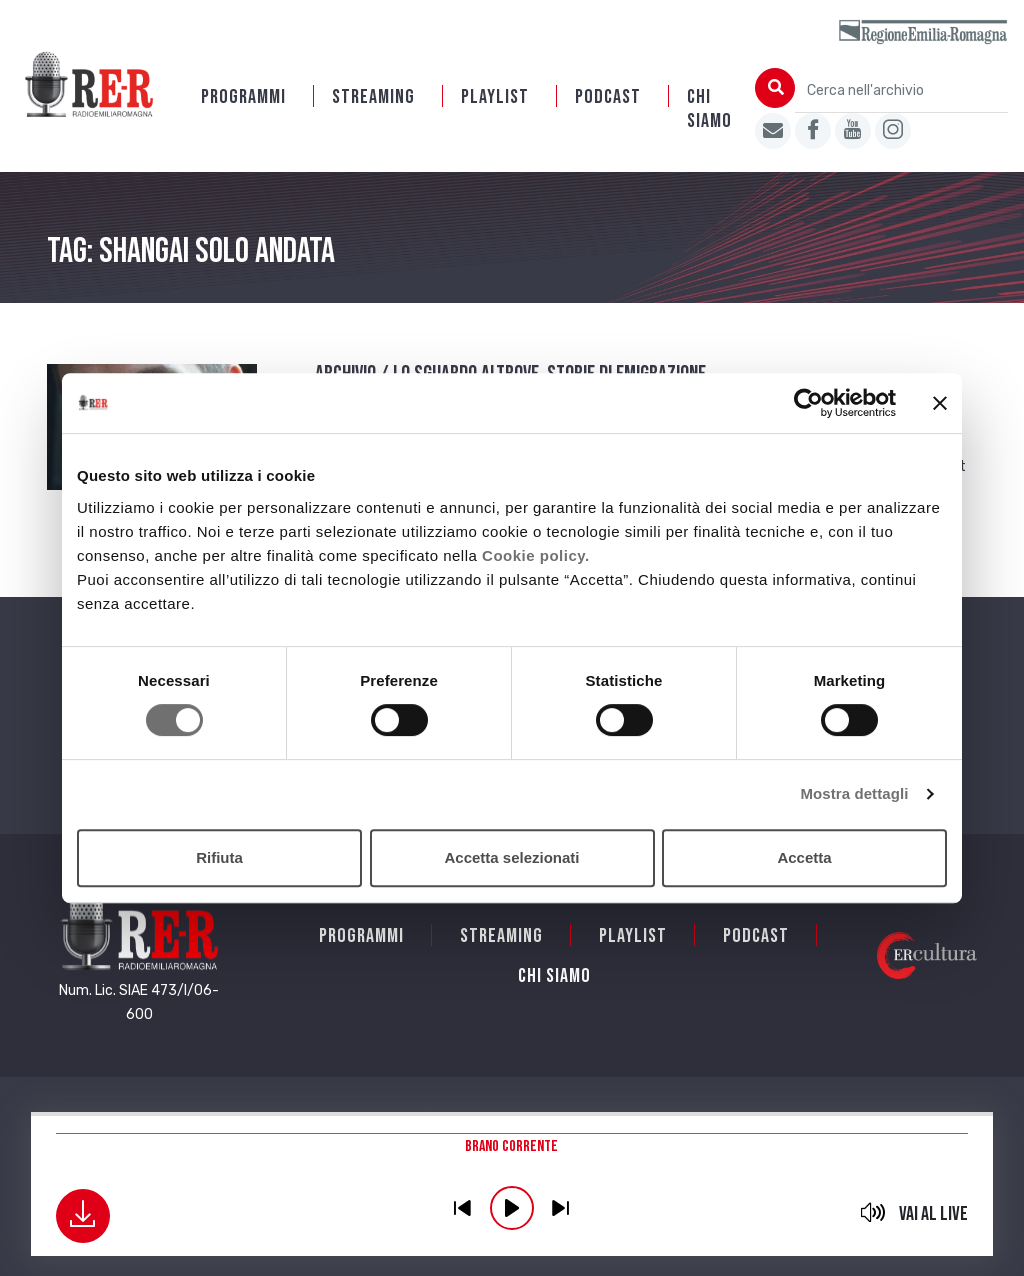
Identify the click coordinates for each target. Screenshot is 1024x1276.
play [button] (512, 1208)
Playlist (495, 97)
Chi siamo (709, 109)
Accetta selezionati (511, 857)
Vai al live (933, 1214)
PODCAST (608, 97)
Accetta (804, 857)
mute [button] (872, 1212)
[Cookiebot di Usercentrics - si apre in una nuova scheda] (808, 403)
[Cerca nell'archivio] (901, 90)
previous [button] (463, 1208)
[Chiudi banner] (940, 403)
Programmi (243, 97)
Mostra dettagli (854, 793)
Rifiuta (219, 857)
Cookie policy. (536, 555)
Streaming (373, 97)
